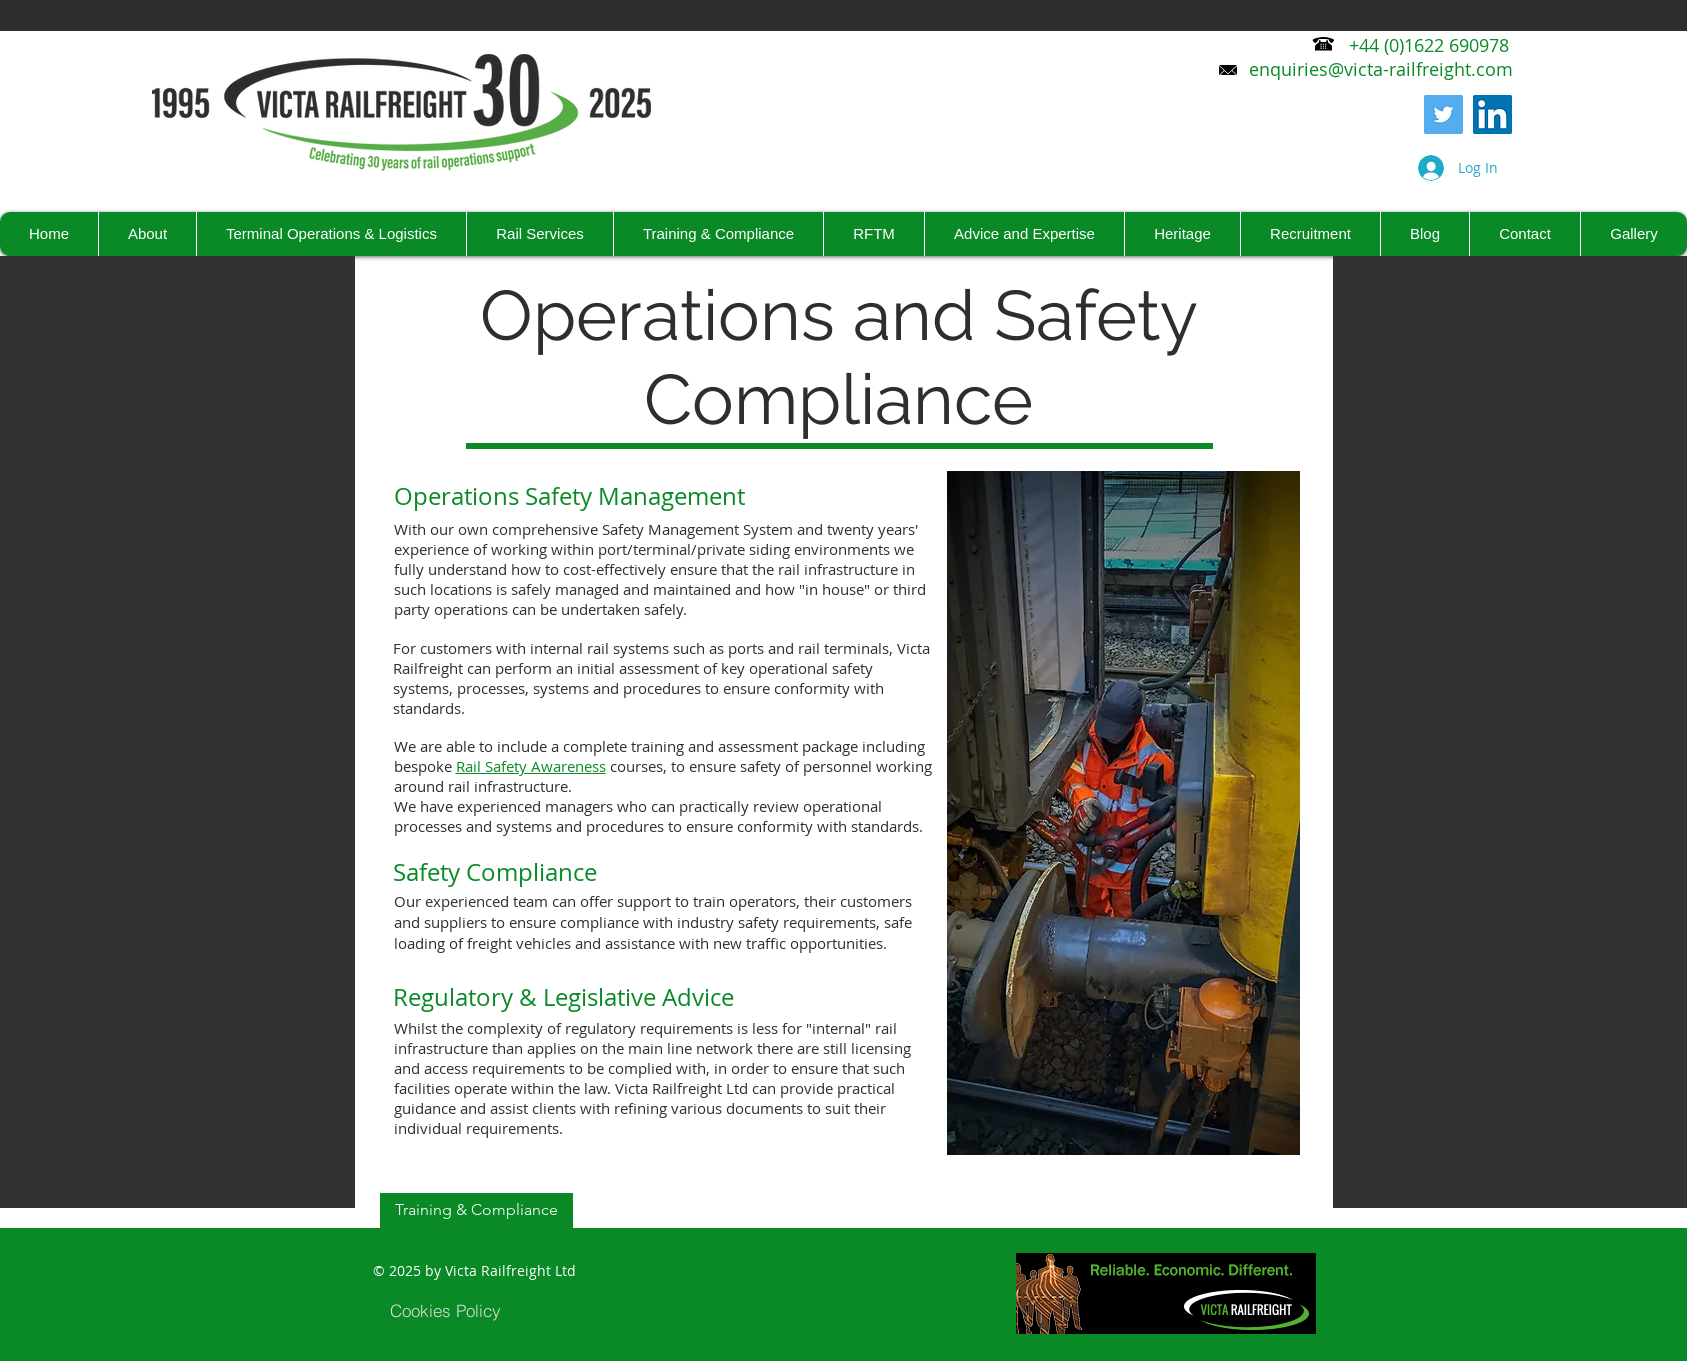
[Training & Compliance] (476, 1210)
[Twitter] (1443, 114)
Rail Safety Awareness (531, 766)
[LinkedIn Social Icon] (1492, 114)
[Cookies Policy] (446, 1310)
